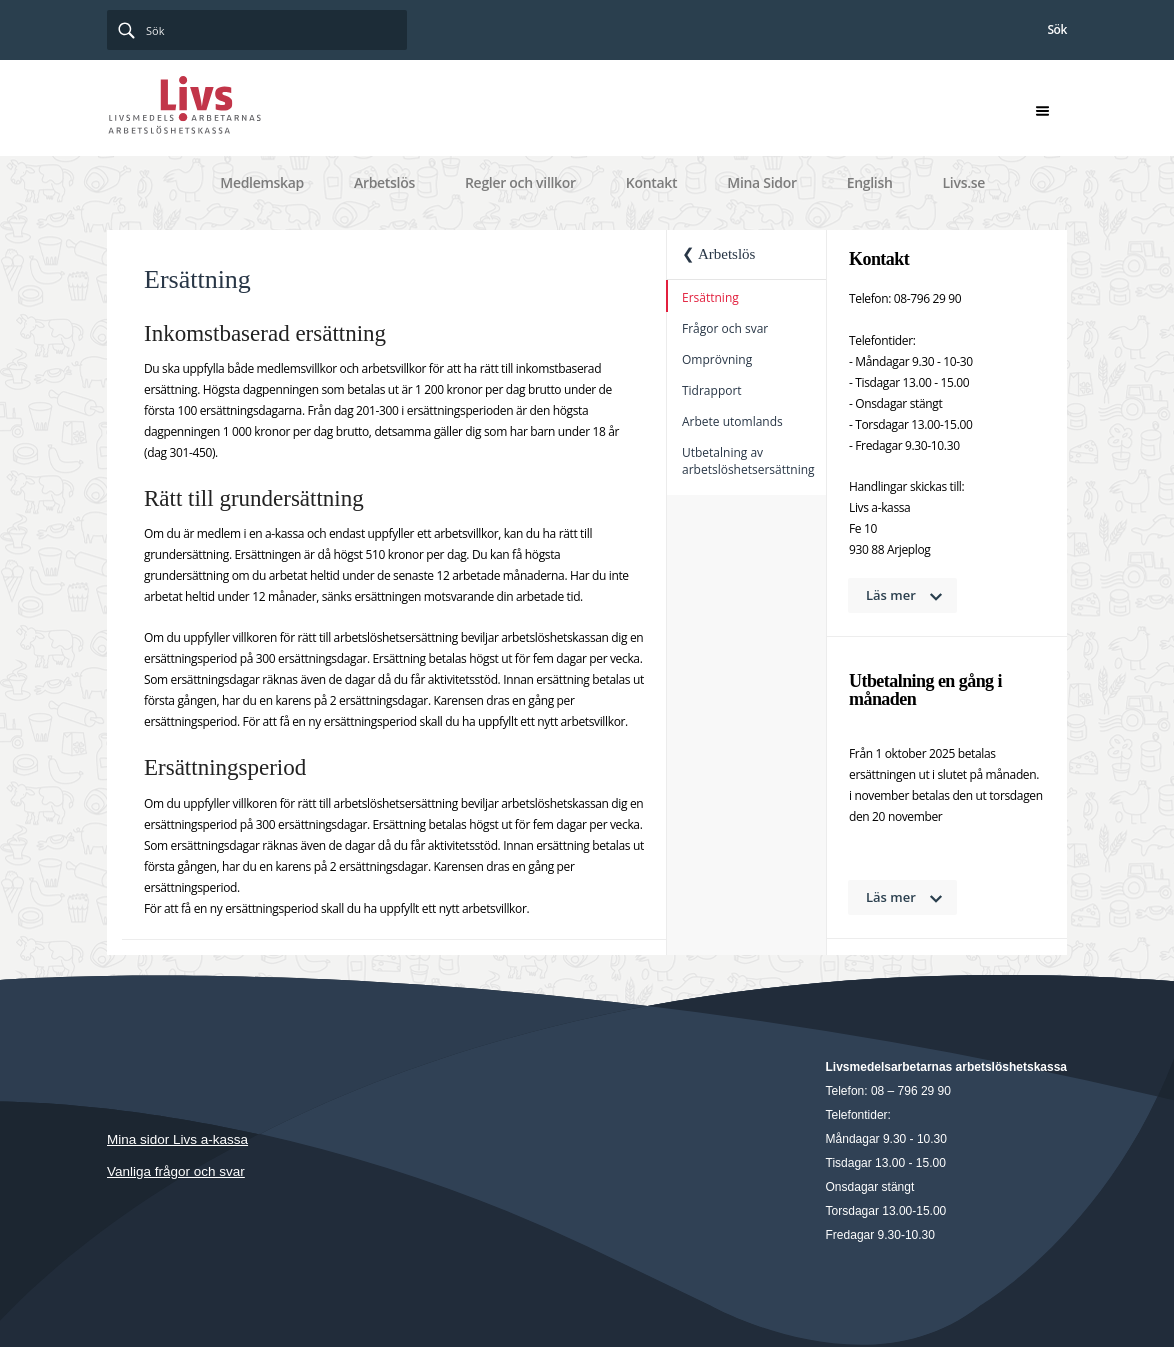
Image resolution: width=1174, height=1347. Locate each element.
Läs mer (891, 595)
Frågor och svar (725, 328)
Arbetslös (384, 182)
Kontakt (652, 182)
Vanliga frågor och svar (176, 1171)
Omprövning (717, 359)
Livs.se (964, 182)
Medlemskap (262, 182)
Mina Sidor (761, 182)
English (870, 182)
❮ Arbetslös (718, 254)
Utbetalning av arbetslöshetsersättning (748, 461)
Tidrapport (712, 390)
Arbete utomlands (732, 421)
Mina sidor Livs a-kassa (177, 1139)
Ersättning (710, 297)
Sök (1057, 29)
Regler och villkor (520, 182)
